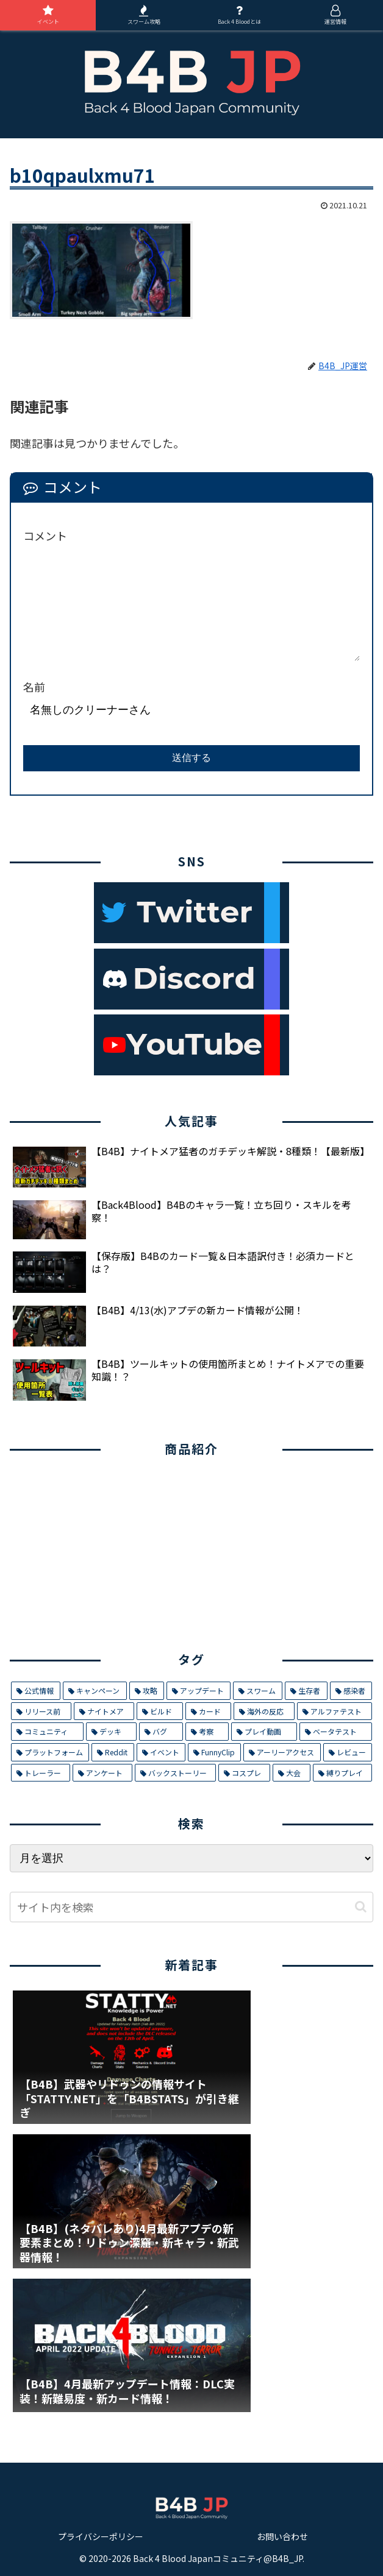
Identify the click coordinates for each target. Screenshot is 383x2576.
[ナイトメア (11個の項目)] (104, 1711)
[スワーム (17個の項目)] (257, 1691)
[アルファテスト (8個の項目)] (335, 1711)
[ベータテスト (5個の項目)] (336, 1731)
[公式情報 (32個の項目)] (35, 1691)
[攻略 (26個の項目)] (146, 1691)
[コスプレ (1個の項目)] (244, 1773)
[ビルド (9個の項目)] (160, 1711)
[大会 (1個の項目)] (291, 1773)
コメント (45, 535)
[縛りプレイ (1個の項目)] (342, 1773)
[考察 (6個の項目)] (207, 1731)
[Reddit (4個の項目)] (112, 1752)
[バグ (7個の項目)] (161, 1731)
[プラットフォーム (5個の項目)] (50, 1752)
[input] (191, 1907)
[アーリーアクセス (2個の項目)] (281, 1752)
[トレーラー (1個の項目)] (40, 1773)
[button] (360, 1907)
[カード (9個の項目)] (208, 1711)
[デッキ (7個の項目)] (111, 1731)
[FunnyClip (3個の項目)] (214, 1752)
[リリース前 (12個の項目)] (41, 1711)
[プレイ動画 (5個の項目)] (264, 1731)
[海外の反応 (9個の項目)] (264, 1711)
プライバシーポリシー (100, 2536)
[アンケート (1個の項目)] (102, 1773)
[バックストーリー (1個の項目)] (175, 1773)
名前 (34, 687)
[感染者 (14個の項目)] (351, 1691)
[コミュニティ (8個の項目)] (47, 1731)
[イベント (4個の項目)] (161, 1752)
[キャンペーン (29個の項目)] (94, 1691)
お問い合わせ (282, 2536)
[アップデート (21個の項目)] (198, 1691)
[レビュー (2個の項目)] (347, 1752)
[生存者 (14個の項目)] (306, 1691)
